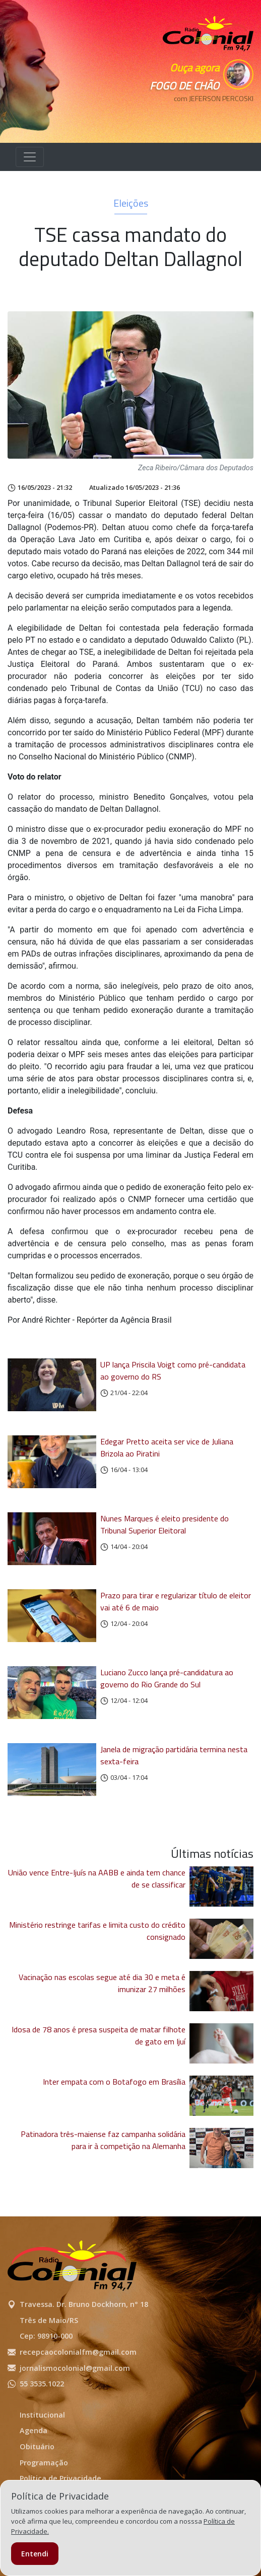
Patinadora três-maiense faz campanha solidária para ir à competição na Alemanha (103, 2140)
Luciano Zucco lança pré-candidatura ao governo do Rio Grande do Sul (166, 1678)
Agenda (33, 2430)
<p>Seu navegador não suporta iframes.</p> (208, 116)
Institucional (42, 2415)
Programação (44, 2462)
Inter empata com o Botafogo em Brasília (114, 2082)
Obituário (37, 2446)
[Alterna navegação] (30, 157)
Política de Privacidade (60, 2478)
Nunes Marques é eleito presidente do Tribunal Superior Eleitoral (164, 1524)
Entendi (34, 2553)
